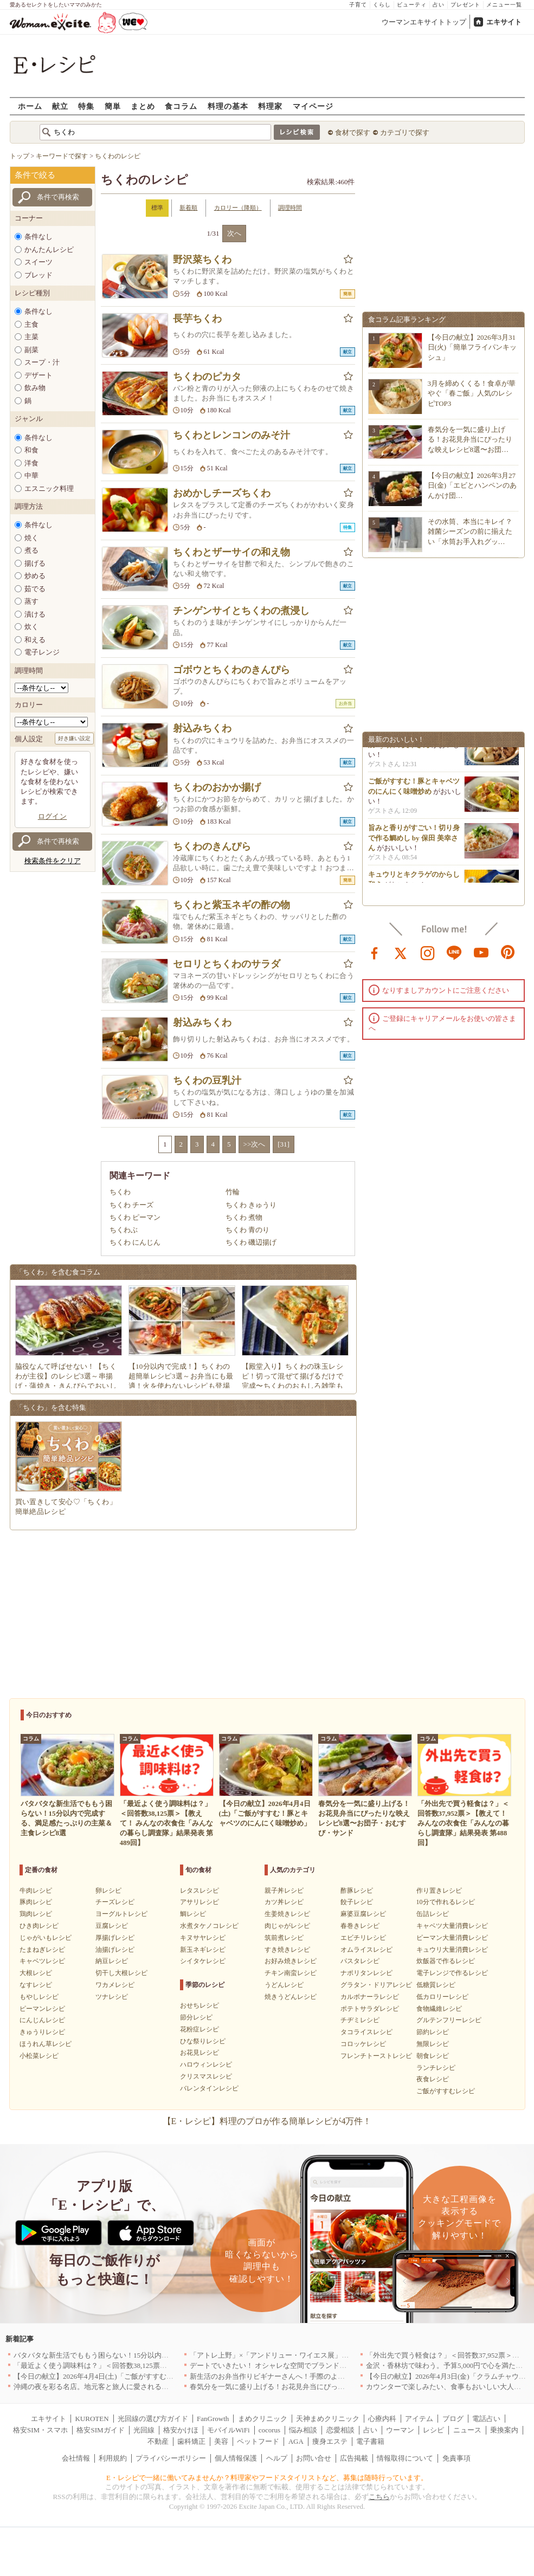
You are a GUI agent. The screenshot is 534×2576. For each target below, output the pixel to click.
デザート (38, 375)
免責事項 (456, 2458)
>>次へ (254, 1144)
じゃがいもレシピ (46, 1937)
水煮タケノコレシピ (209, 1926)
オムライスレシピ (366, 1949)
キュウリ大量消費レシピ (452, 1949)
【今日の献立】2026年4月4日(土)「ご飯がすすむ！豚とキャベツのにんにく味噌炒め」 (150, 2376)
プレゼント (465, 5)
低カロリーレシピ (442, 1997)
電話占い (486, 2419)
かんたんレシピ (49, 249)
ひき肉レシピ (39, 1926)
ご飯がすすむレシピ (445, 2091)
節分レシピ (196, 2017)
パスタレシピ (359, 1961)
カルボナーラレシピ (369, 1997)
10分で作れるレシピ (445, 1902)
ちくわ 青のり (247, 1230)
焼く (31, 538)
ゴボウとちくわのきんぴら (231, 669)
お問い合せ (313, 2458)
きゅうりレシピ (42, 2032)
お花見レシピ (199, 2052)
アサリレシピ (199, 1902)
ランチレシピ (435, 2068)
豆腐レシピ (111, 1926)
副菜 (31, 350)
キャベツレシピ (42, 1961)
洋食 (31, 463)
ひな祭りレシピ (203, 2041)
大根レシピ (36, 1973)
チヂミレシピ (359, 2020)
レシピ (433, 2430)
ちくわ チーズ (131, 1205)
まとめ (143, 106)
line (454, 952)
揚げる (35, 563)
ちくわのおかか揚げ (217, 787)
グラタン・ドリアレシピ (376, 1985)
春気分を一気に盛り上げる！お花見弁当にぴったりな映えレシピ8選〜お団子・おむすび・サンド (343, 2387)
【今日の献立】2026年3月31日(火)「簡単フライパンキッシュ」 (472, 347)
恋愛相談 (340, 2430)
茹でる (35, 589)
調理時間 (290, 207)
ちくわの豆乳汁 (207, 1080)
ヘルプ (276, 2458)
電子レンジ (42, 652)
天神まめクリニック (327, 2419)
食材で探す (352, 132)
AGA (296, 2441)
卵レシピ (108, 1890)
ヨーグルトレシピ (121, 1914)
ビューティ (412, 5)
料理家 (270, 106)
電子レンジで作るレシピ (452, 1973)
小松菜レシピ (39, 2056)
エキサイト (504, 22)
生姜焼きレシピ (287, 1914)
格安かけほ (180, 2430)
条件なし (38, 236)
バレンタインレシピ (209, 2088)
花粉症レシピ (199, 2029)
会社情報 (76, 2458)
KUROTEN (91, 2419)
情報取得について (405, 2458)
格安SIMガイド (100, 2430)
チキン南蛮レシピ (291, 1973)
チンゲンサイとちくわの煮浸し (241, 610)
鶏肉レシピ (36, 1914)
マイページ (313, 106)
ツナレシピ (111, 1997)
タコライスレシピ (366, 2032)
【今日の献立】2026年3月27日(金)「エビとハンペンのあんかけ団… (472, 485)
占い (439, 5)
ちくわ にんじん (135, 1242)
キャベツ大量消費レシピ (452, 1926)
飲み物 (35, 388)
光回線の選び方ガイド (153, 2419)
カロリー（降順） (238, 207)
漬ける (35, 614)
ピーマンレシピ (42, 2008)
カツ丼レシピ (284, 1902)
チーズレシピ (114, 1902)
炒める (35, 576)
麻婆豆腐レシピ (363, 1914)
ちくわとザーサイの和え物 (231, 552)
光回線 (144, 2430)
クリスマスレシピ (206, 2076)
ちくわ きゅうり (251, 1205)
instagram (428, 952)
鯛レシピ (193, 1914)
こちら (379, 2497)
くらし (382, 5)
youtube (481, 952)
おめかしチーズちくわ (222, 493)
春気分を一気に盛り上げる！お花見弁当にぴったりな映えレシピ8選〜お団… (470, 439)
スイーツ (38, 262)
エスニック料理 (49, 488)
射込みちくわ (202, 728)
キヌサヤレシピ (203, 1937)
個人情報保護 (236, 2458)
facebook (374, 952)
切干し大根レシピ (121, 1973)
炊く (31, 627)
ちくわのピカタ (207, 376)
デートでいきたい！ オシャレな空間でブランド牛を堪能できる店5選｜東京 (309, 2365)
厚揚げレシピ (114, 1937)
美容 (221, 2441)
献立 (60, 106)
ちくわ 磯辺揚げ (251, 1242)
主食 (31, 324)
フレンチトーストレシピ (376, 2056)
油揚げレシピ (114, 1949)
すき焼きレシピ (287, 1949)
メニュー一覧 (504, 5)
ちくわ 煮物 (244, 1217)
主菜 (31, 337)
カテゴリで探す (404, 132)
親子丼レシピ (284, 1890)
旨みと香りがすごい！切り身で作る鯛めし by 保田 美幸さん (414, 845)
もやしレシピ (39, 1997)
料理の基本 (228, 106)
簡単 (113, 106)
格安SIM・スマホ (40, 2430)
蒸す (31, 601)
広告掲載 (354, 2458)
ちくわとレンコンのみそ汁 (231, 435)
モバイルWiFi (228, 2430)
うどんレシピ (284, 1985)
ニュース (467, 2430)
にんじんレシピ (42, 2020)
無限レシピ (432, 2044)
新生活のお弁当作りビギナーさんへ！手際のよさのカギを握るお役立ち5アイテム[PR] (325, 2376)
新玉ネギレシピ (203, 1949)
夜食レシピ (432, 2079)
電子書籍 (370, 2441)
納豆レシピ (111, 1961)
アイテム (419, 2419)
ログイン (52, 816)
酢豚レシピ (356, 1890)
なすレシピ (36, 1985)
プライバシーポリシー (171, 2458)
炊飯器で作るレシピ (445, 1961)
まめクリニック (262, 2419)
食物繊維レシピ (439, 2008)
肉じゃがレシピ (287, 1926)
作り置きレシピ (439, 1890)
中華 (31, 475)
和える (35, 640)
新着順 (188, 207)
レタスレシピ (199, 1890)
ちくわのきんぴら (212, 846)
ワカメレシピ (114, 1985)
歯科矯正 (191, 2441)
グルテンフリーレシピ (448, 2020)
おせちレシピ (199, 2005)
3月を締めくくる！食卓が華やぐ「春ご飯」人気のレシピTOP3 (472, 393)
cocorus (269, 2430)
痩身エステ (330, 2441)
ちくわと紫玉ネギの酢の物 (231, 904)
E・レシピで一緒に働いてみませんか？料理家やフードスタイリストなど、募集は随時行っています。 (267, 2478)
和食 (31, 450)
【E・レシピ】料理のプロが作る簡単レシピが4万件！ (267, 2121)
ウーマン (400, 2430)
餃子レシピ (356, 1902)
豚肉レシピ (36, 1902)
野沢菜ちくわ (202, 259)
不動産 (158, 2441)
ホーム (30, 106)
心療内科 (382, 2419)
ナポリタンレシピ (366, 1973)
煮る (31, 550)
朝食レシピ (432, 2056)
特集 (86, 106)
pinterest (508, 952)
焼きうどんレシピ (291, 1997)
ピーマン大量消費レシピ (452, 1937)
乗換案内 (504, 2430)
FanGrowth (213, 2419)
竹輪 (233, 1192)
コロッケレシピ (363, 2044)
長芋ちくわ (197, 318)
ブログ (453, 2419)
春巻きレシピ (359, 1926)
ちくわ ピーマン (135, 1217)
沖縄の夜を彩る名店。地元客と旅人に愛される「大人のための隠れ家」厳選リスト (144, 2387)
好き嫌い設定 (74, 738)
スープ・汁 (42, 362)
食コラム (181, 106)
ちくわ (120, 1192)
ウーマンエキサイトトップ (424, 22)
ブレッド (38, 275)
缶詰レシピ (432, 1914)
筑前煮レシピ (284, 1937)
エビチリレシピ (363, 1937)
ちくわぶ (124, 1230)
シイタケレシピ (203, 1961)
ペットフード (258, 2441)
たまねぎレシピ (42, 1949)
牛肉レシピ (36, 1890)
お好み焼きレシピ (291, 1961)
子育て (358, 5)
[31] (283, 1144)
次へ (234, 233)
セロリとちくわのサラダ (226, 964)
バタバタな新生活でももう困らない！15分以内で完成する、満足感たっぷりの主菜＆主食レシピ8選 (170, 2355)
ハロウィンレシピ (206, 2064)
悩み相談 (303, 2430)
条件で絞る (35, 175)
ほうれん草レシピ (46, 2044)
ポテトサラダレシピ (369, 2008)
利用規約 (113, 2458)
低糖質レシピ (435, 1985)
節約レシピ (432, 2032)
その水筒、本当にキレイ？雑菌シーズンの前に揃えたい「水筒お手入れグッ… (470, 531)
